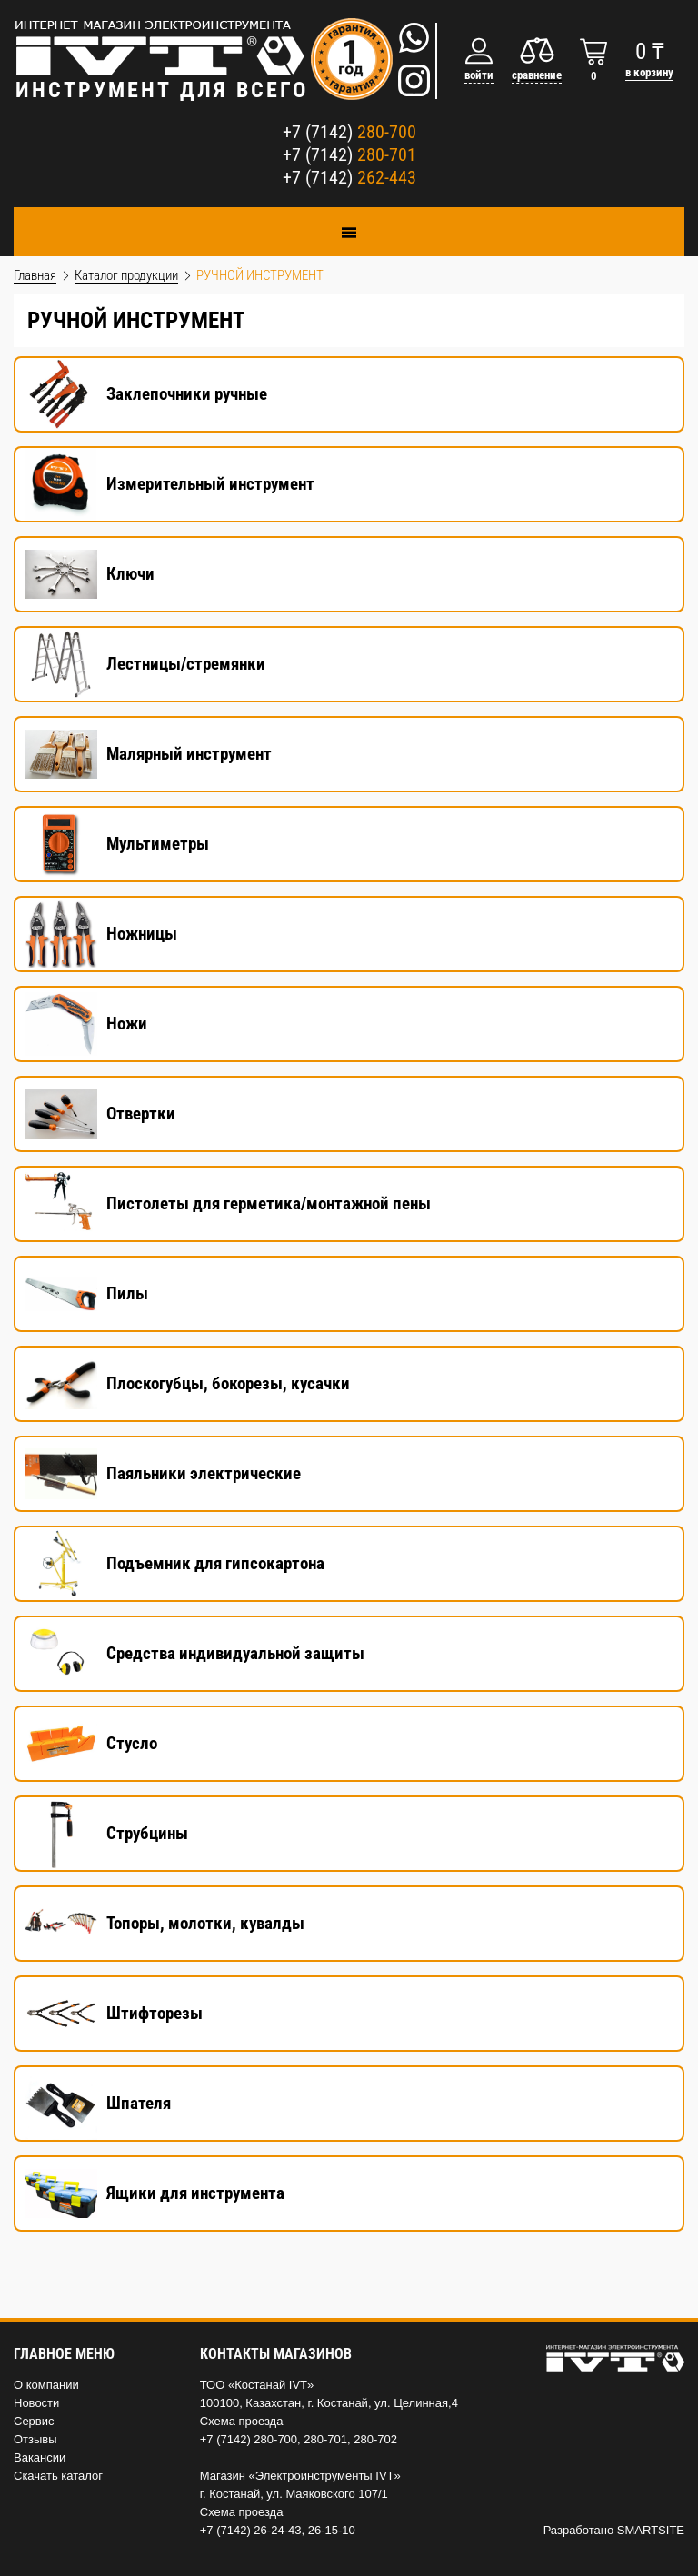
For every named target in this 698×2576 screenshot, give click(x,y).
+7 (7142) (349, 132)
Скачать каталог (58, 2475)
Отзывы (35, 2439)
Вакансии (39, 2457)
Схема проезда (242, 2421)
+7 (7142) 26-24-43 (251, 2530)
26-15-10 (331, 2530)
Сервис (34, 2421)
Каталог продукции (126, 275)
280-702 (375, 2439)
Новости (36, 2403)
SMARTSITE (650, 2530)
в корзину (649, 72)
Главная (35, 275)
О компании (46, 2385)
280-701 (325, 2439)
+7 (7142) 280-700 (248, 2439)
